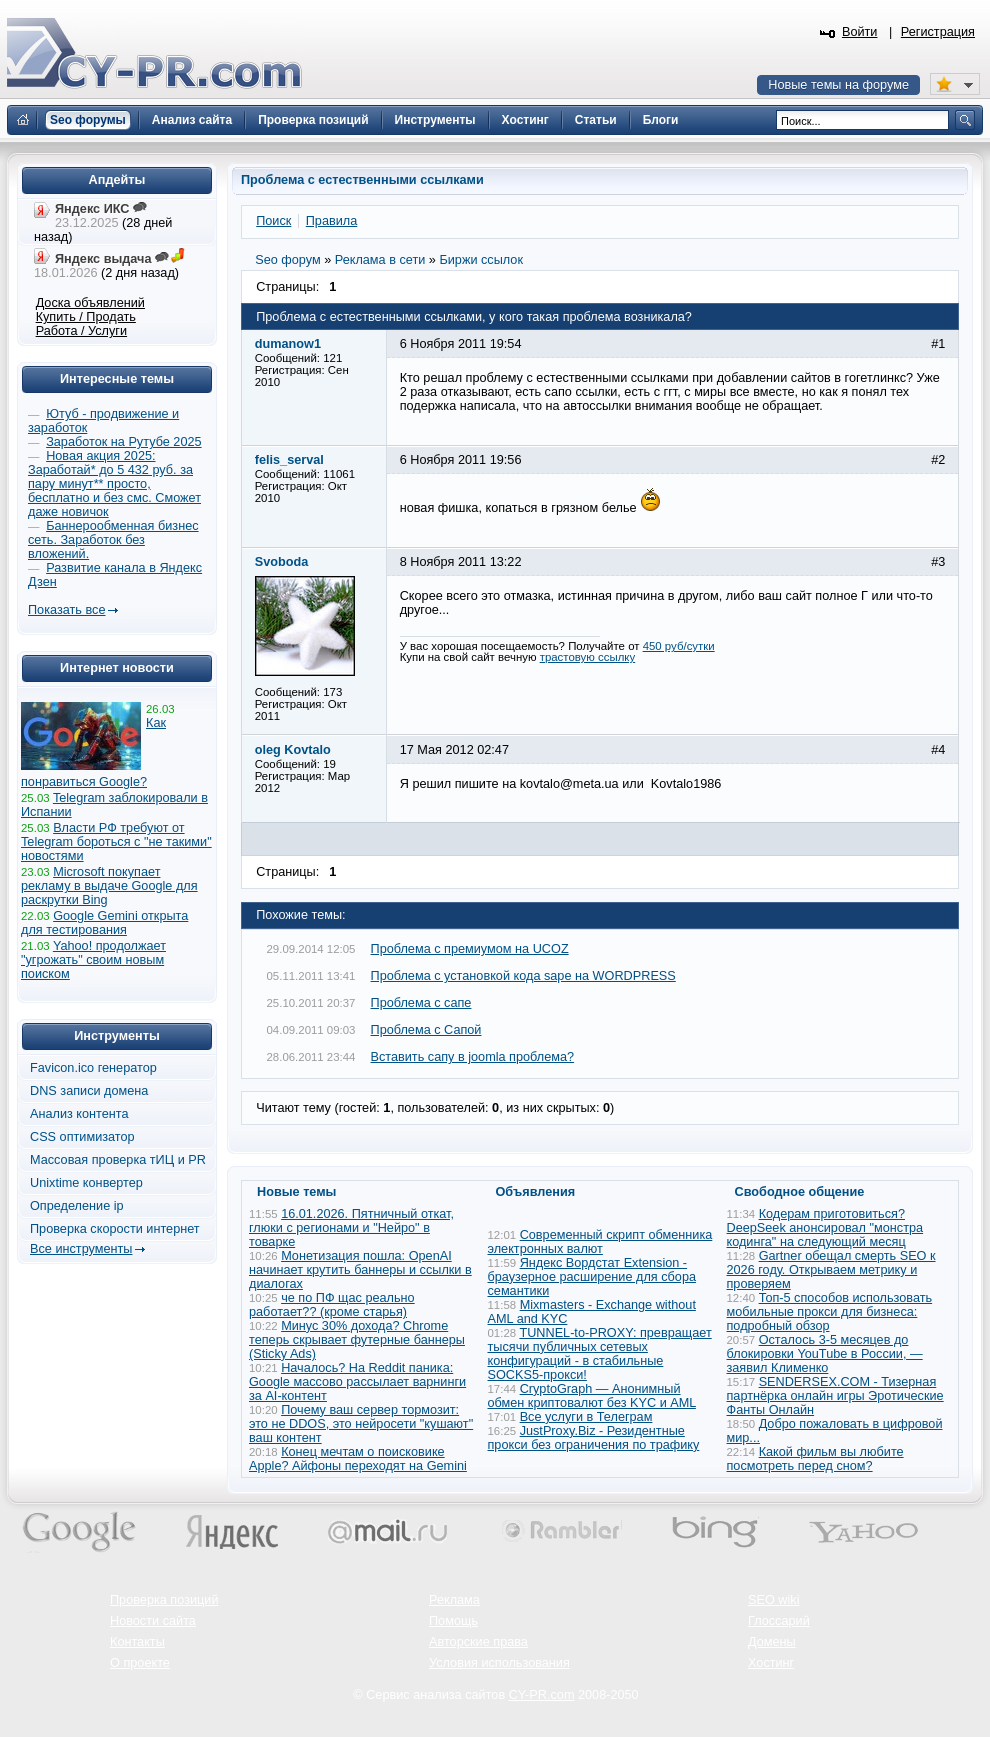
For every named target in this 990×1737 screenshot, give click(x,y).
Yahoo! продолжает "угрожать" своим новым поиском (93, 960)
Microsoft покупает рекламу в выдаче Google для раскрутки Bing (109, 886)
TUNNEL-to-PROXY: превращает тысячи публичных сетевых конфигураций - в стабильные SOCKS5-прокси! (600, 1354)
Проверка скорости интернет (115, 1229)
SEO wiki (773, 1600)
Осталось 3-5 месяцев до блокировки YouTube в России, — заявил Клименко (825, 1354)
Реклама (454, 1600)
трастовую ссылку (588, 657)
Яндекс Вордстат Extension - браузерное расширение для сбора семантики (592, 1277)
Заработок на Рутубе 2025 (123, 442)
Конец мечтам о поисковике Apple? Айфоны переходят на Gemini (358, 1459)
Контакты (137, 1642)
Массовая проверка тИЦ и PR (118, 1160)
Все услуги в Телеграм (586, 1417)
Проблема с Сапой (426, 1030)
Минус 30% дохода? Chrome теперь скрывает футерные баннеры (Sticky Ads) (357, 1340)
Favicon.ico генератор (93, 1068)
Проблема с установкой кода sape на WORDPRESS (523, 976)
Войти (860, 32)
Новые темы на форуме (838, 85)
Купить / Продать (86, 317)
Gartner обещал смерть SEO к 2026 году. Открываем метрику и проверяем (831, 1270)
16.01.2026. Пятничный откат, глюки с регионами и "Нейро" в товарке (351, 1228)
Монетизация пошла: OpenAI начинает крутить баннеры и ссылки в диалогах (360, 1270)
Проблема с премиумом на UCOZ (470, 949)
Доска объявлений (90, 303)
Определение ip (77, 1206)
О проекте (140, 1663)
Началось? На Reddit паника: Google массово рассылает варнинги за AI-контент (357, 1382)
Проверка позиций (164, 1600)
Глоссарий (779, 1621)
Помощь (453, 1621)
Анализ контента (79, 1114)
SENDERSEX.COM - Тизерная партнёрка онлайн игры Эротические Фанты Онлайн (835, 1396)
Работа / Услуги (81, 331)
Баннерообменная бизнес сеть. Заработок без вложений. (113, 540)
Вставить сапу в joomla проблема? (473, 1057)
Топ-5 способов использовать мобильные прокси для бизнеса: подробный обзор (830, 1312)
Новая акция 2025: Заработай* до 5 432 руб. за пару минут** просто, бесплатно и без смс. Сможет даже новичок (114, 484)
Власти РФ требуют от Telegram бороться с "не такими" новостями (116, 842)
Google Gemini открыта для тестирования (104, 923)
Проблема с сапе (421, 1003)
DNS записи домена (89, 1091)
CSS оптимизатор (82, 1137)
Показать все (66, 610)
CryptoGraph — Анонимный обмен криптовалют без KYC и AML (592, 1396)
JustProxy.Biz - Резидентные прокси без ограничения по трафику (594, 1438)
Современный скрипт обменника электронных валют (600, 1242)
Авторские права (478, 1642)
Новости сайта (153, 1621)
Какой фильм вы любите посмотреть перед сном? (815, 1459)
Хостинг (771, 1663)
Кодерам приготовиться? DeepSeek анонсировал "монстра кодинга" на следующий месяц (825, 1228)
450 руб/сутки (679, 646)
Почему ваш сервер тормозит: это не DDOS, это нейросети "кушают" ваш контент (361, 1424)
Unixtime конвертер (86, 1183)
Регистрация (938, 32)
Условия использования (499, 1663)
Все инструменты (81, 1249)
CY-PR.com (542, 1695)
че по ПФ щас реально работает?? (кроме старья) (332, 1305)
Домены (772, 1642)
